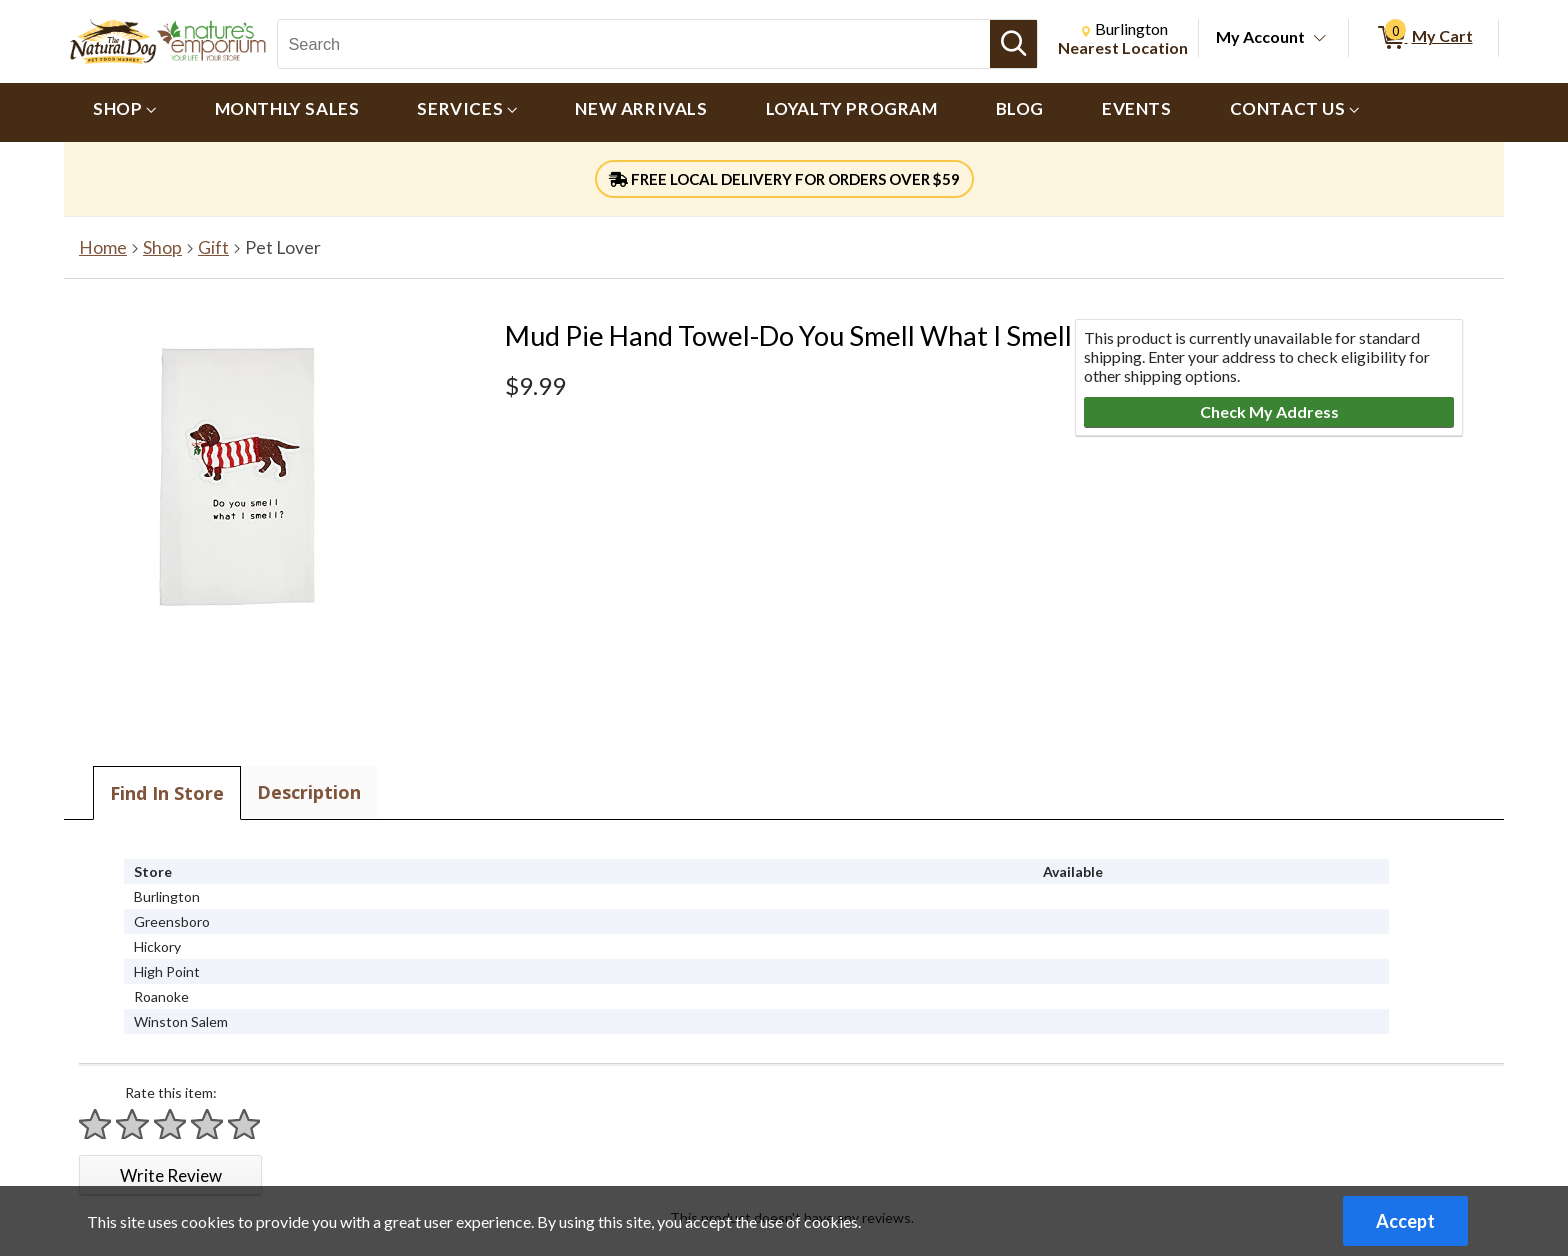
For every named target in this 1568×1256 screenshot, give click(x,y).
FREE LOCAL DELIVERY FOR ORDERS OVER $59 (784, 179)
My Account (1260, 36)
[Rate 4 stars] (208, 1124)
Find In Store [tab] (167, 793)
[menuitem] (125, 112)
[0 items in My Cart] (1423, 38)
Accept (1405, 1221)
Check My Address (1269, 411)
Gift (213, 247)
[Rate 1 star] (96, 1124)
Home (103, 247)
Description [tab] (309, 792)
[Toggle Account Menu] (1320, 39)
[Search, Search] (633, 44)
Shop (162, 247)
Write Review (171, 1175)
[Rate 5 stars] (245, 1124)
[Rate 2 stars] (133, 1124)
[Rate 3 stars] (171, 1124)
